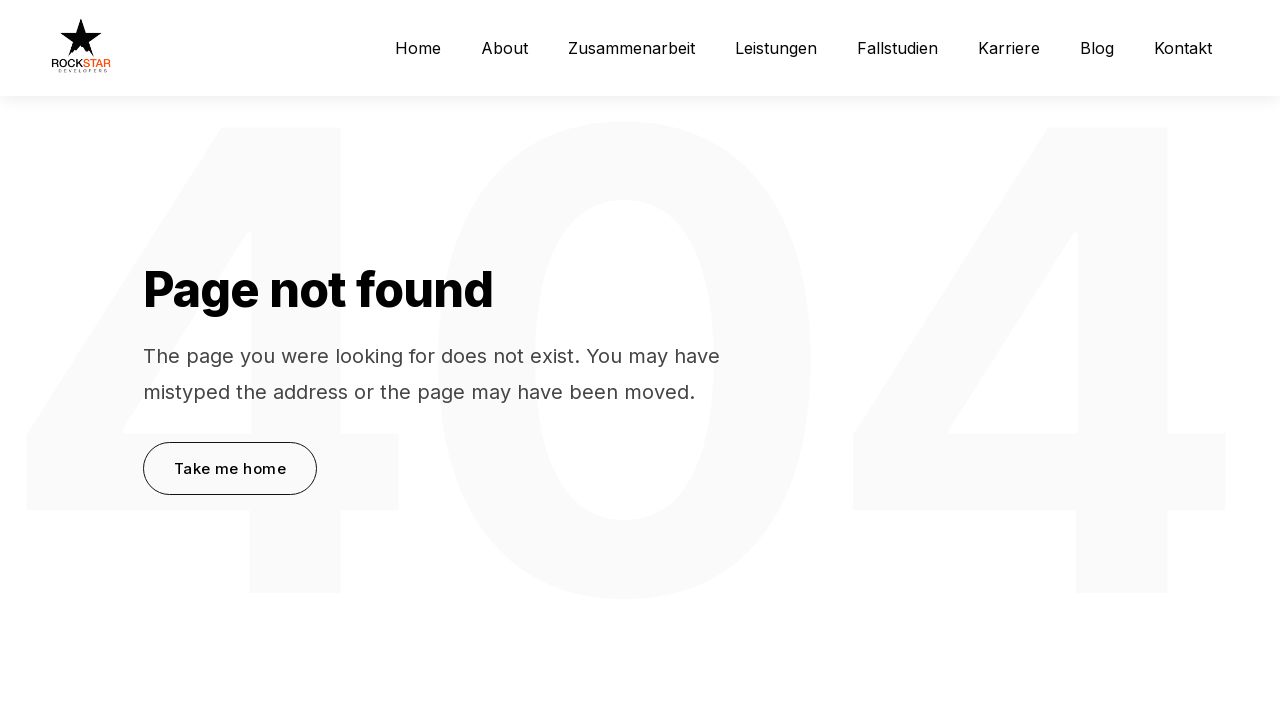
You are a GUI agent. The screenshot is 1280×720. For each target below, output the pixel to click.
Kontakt (1183, 48)
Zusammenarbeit (631, 48)
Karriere (1009, 48)
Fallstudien (897, 48)
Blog (1097, 48)
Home (418, 48)
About (504, 48)
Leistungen (776, 48)
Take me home (230, 468)
